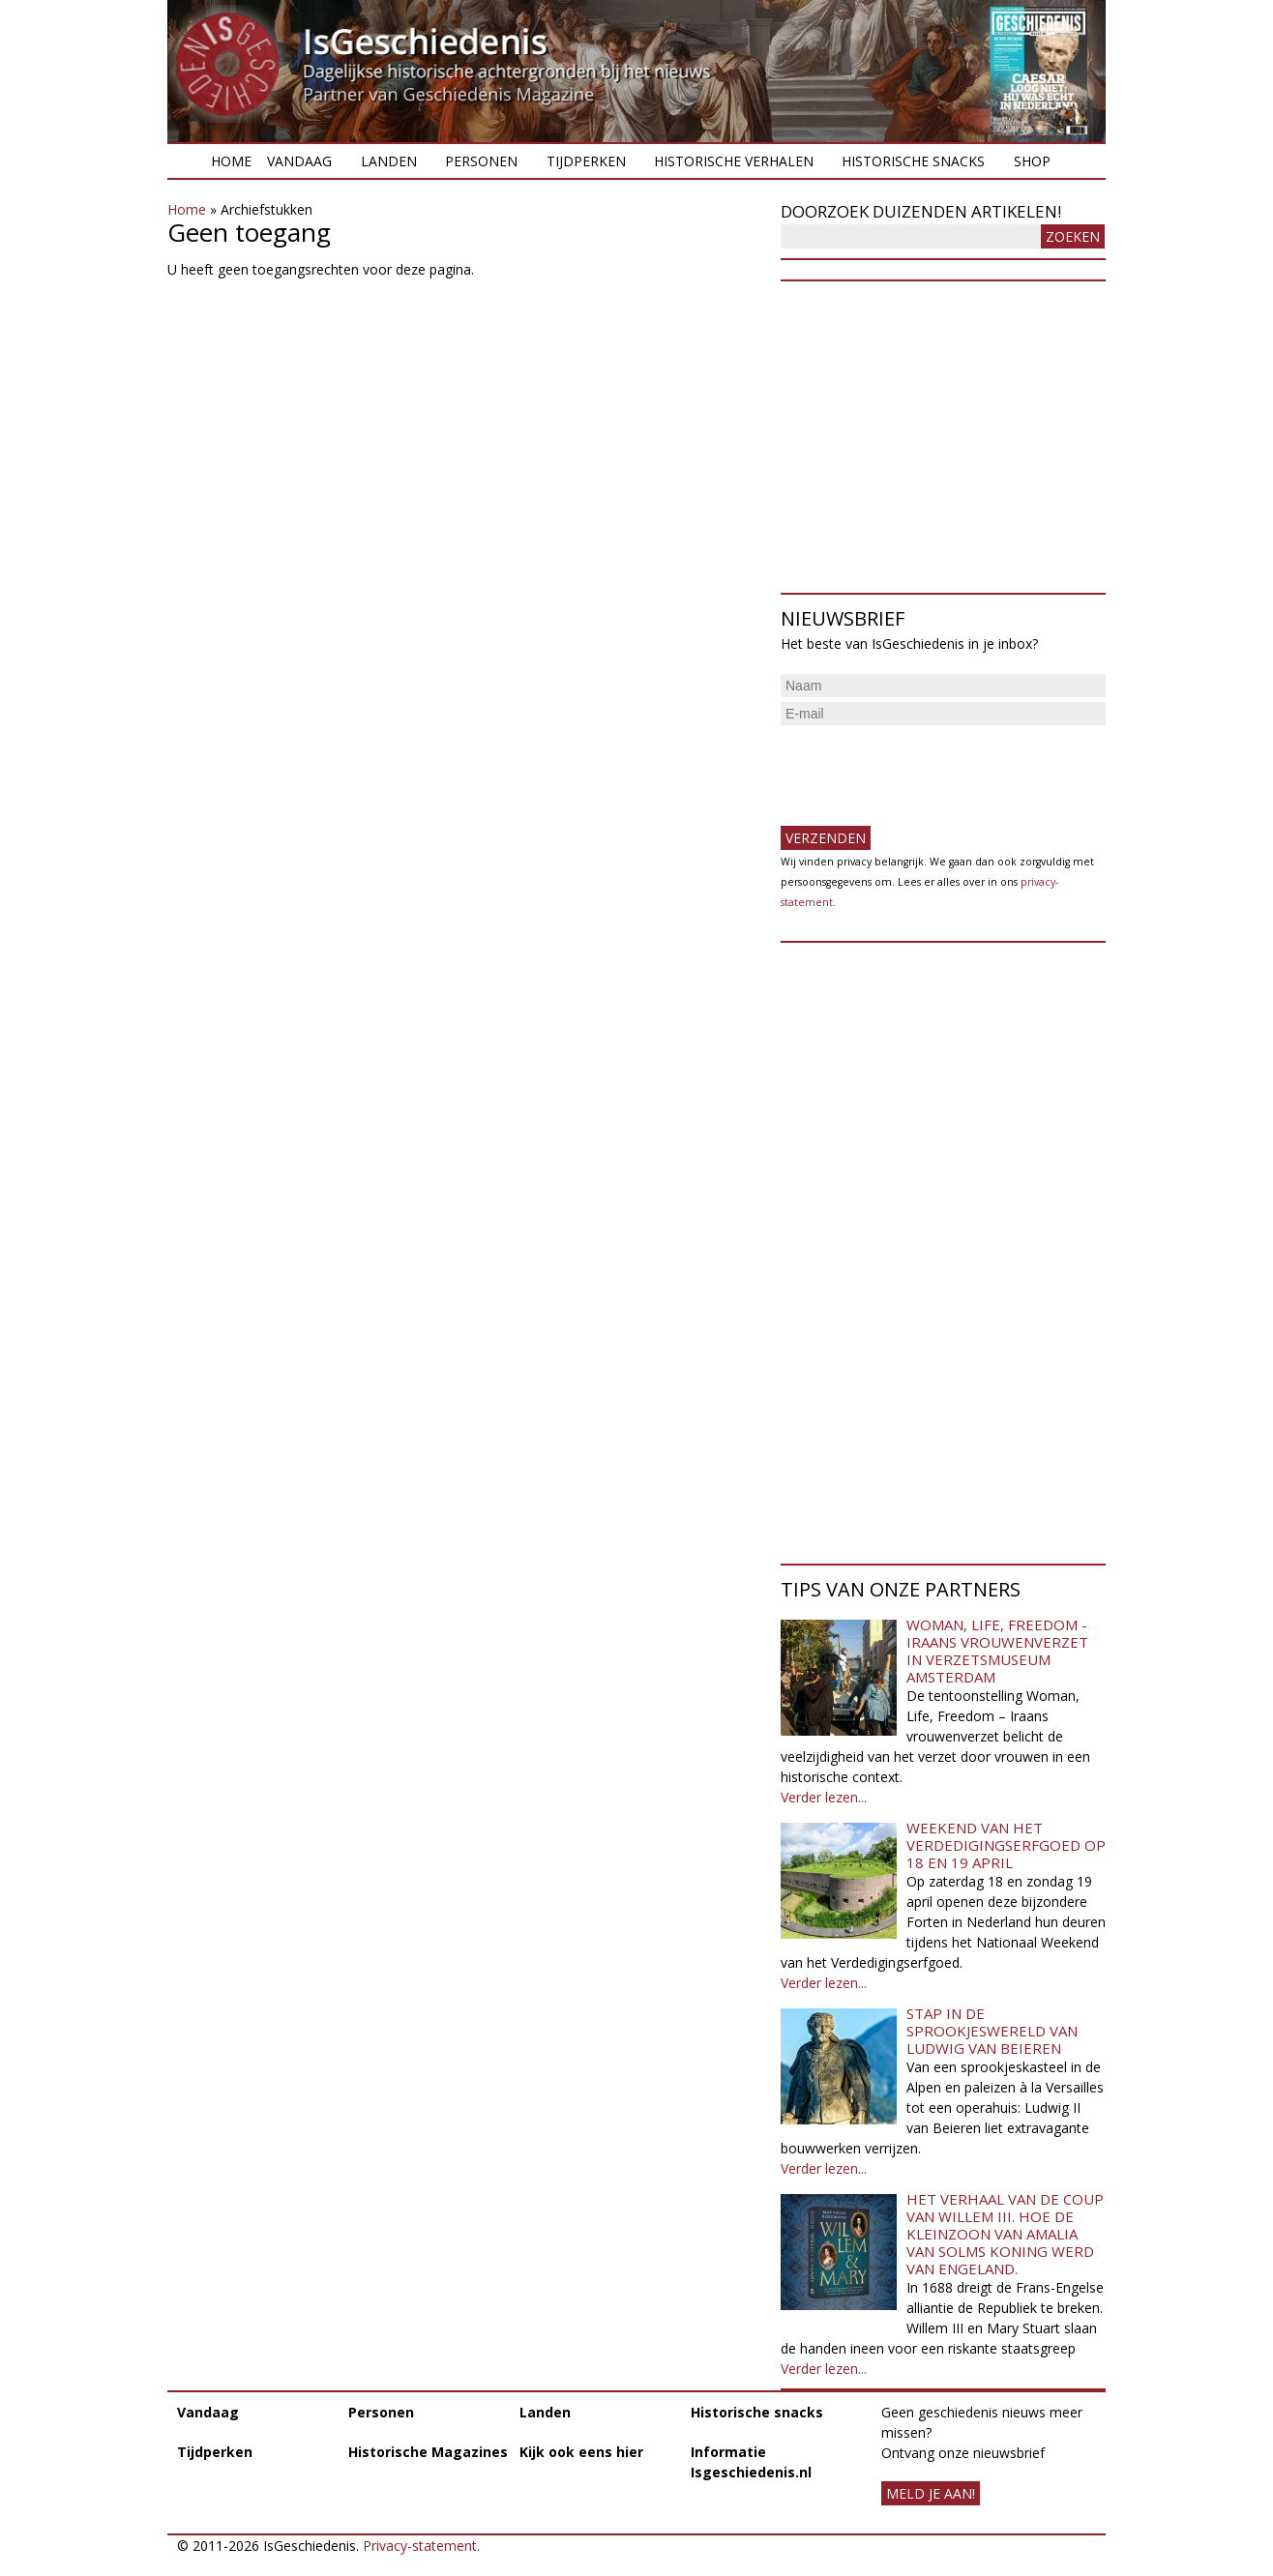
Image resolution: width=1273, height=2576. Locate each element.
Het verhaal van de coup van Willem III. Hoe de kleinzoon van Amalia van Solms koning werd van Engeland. (1005, 2233)
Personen (481, 161)
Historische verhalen (734, 161)
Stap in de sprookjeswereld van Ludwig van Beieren (992, 2031)
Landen (389, 161)
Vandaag (299, 161)
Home (231, 161)
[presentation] (928, 767)
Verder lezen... (824, 1797)
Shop (1032, 161)
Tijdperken (586, 161)
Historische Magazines (428, 2452)
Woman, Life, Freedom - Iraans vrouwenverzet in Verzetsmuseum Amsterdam (997, 1650)
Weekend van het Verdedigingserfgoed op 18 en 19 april (1006, 1845)
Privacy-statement (420, 2545)
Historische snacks (913, 161)
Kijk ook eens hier (581, 2452)
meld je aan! (930, 2493)
